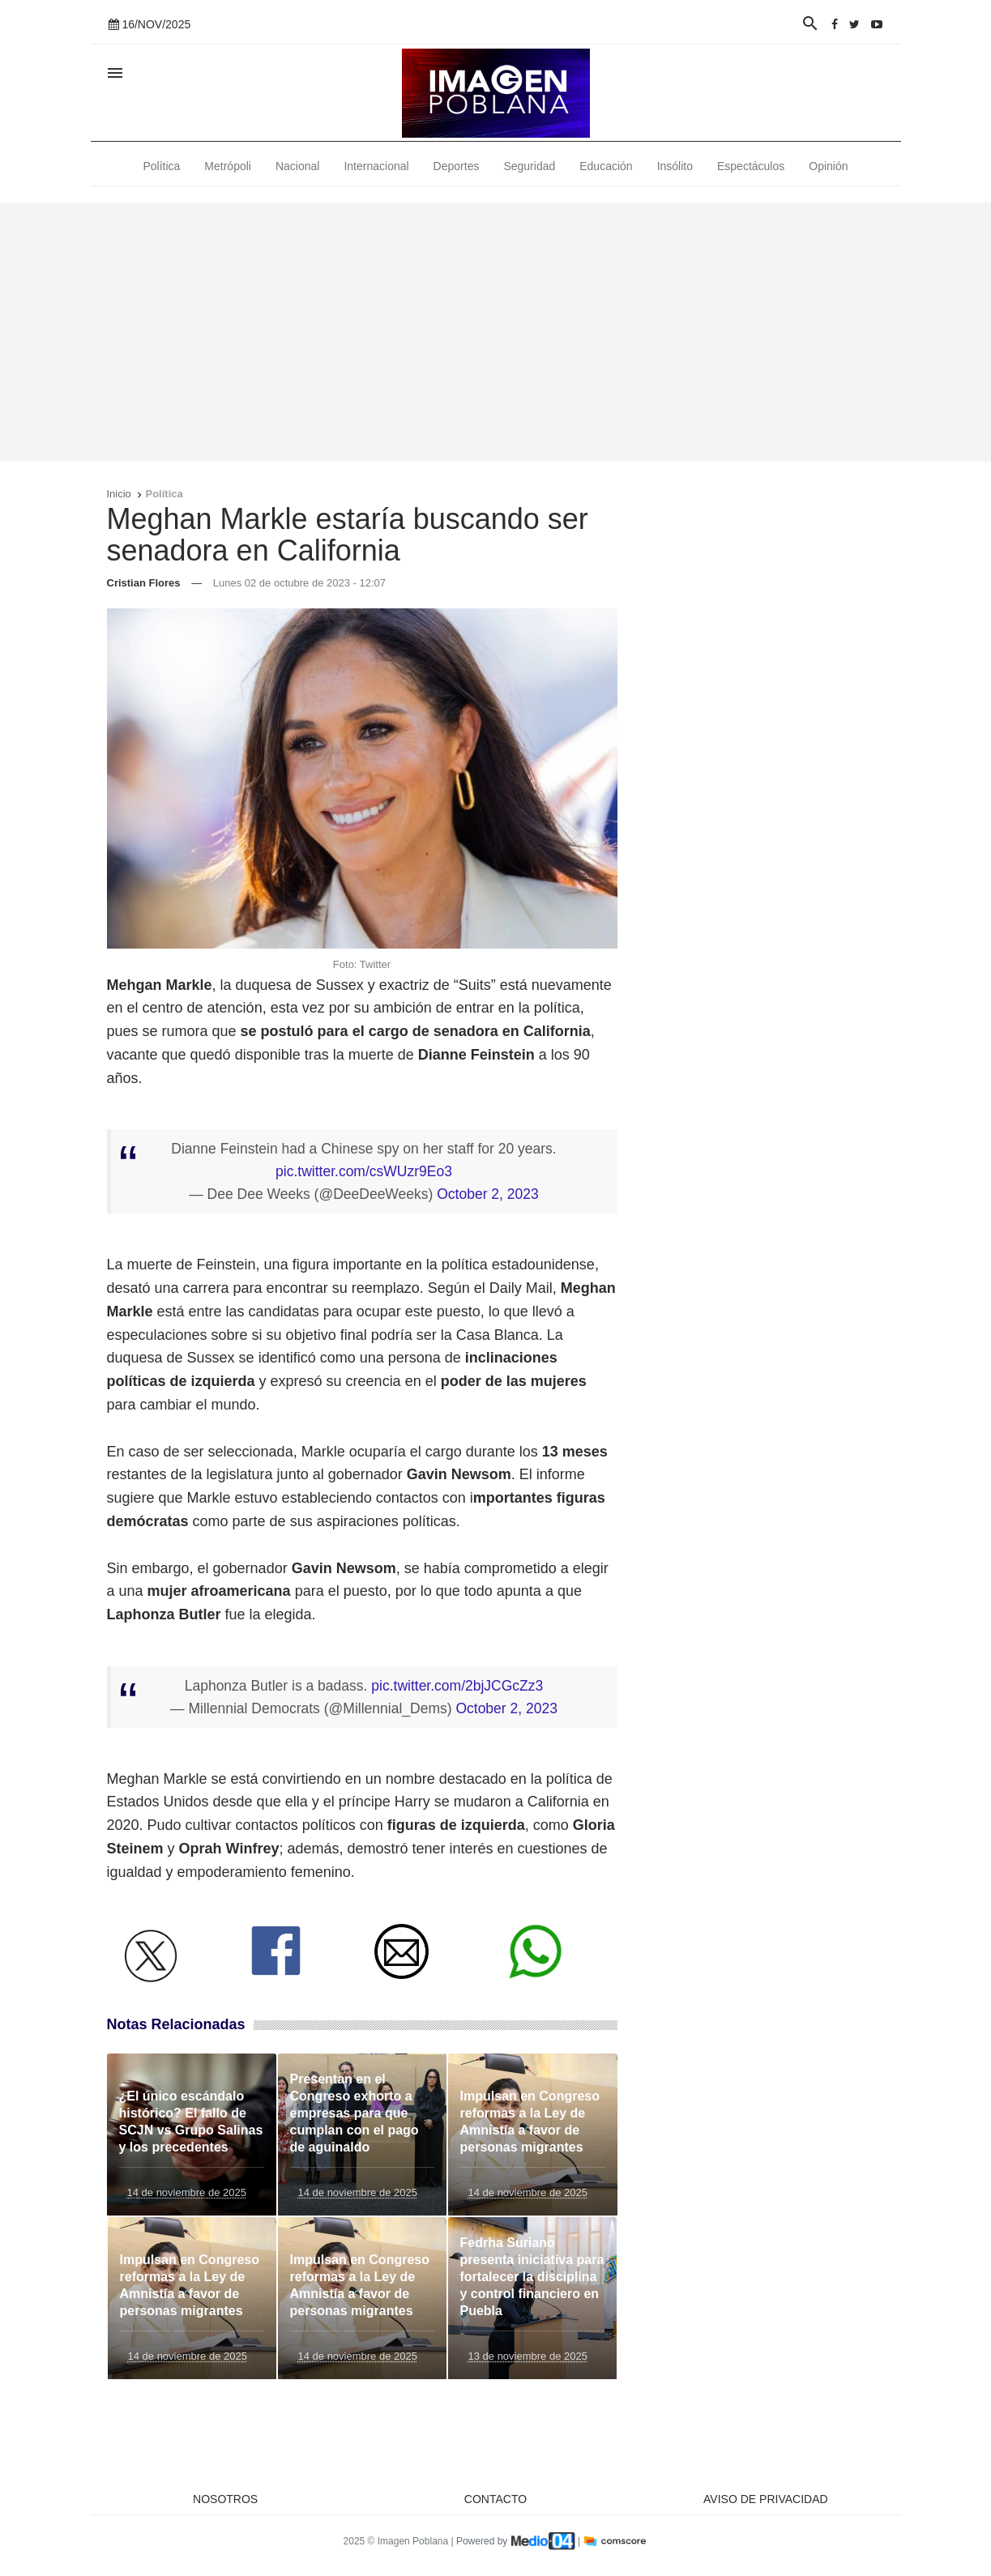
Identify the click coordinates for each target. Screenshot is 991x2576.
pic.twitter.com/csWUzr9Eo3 (364, 1171)
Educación (605, 166)
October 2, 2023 (488, 1194)
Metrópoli (227, 166)
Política (161, 166)
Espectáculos (750, 166)
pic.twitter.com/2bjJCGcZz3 (457, 1686)
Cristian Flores (144, 583)
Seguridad (529, 166)
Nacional (297, 166)
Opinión (828, 166)
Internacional (376, 166)
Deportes (457, 166)
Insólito (675, 166)
